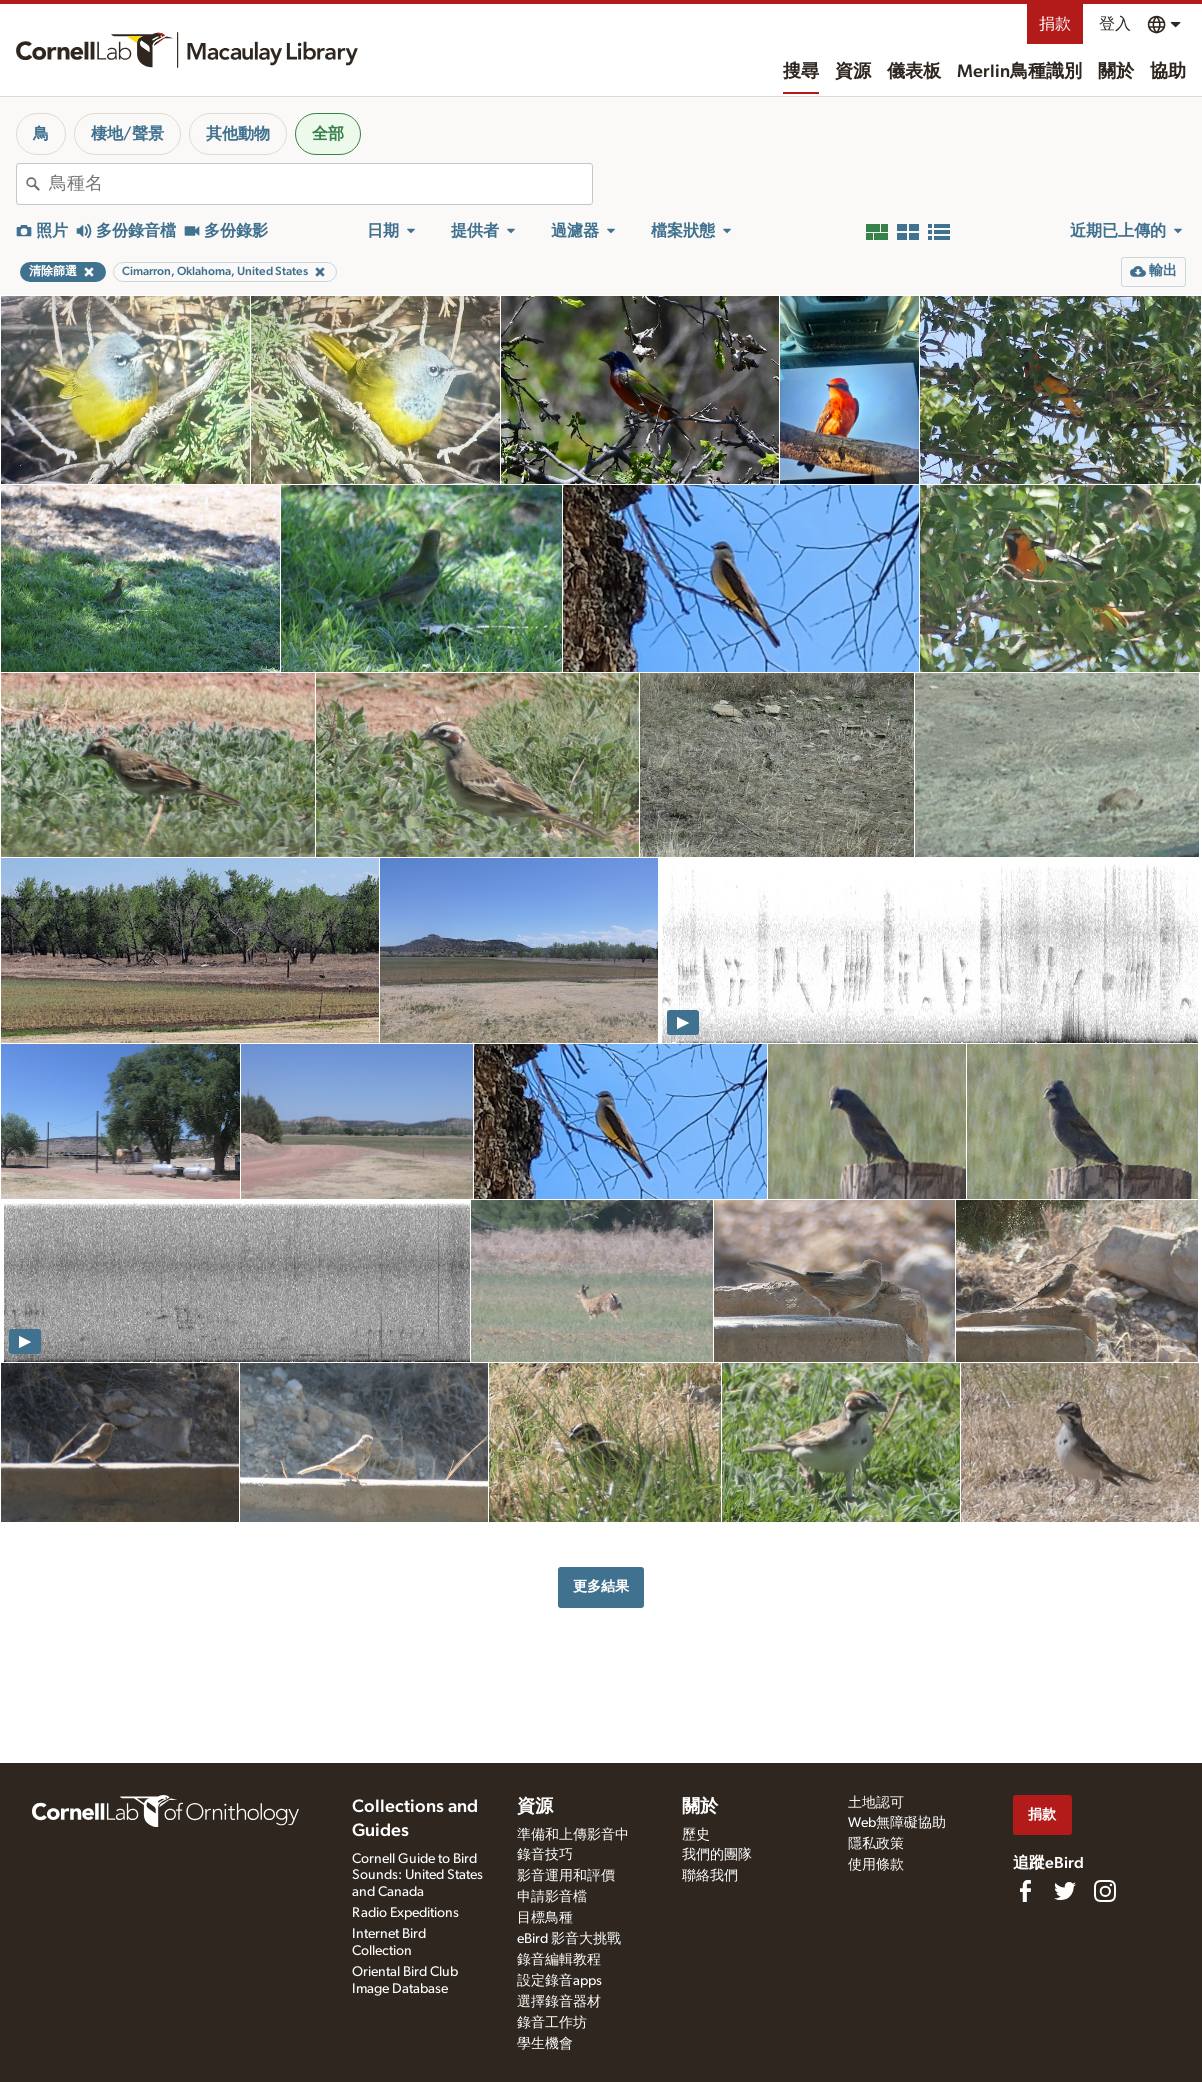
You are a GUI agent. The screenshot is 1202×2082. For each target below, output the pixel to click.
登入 (1115, 24)
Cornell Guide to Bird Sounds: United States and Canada (417, 1876)
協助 (1168, 72)
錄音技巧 (545, 1855)
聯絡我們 (710, 1876)
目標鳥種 (545, 1918)
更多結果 (601, 1586)
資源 (853, 72)
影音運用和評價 (566, 1876)
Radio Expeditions (405, 1913)
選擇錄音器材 (559, 2002)
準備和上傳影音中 (573, 1835)
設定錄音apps (559, 1981)
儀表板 (914, 72)
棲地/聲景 (127, 134)
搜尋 (801, 72)
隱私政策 (876, 1844)
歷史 (696, 1835)
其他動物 (238, 134)
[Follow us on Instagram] (1105, 1891)
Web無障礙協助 (897, 1823)
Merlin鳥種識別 (1019, 72)
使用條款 (876, 1865)
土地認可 (876, 1803)
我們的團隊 (717, 1855)
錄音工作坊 (552, 2023)
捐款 (1055, 24)
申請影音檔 (552, 1897)
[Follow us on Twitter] (1065, 1891)
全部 (328, 134)
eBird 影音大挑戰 (569, 1939)
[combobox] (320, 184)
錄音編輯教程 (559, 1960)
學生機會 (545, 2044)
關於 (1116, 72)
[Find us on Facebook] (1025, 1891)
